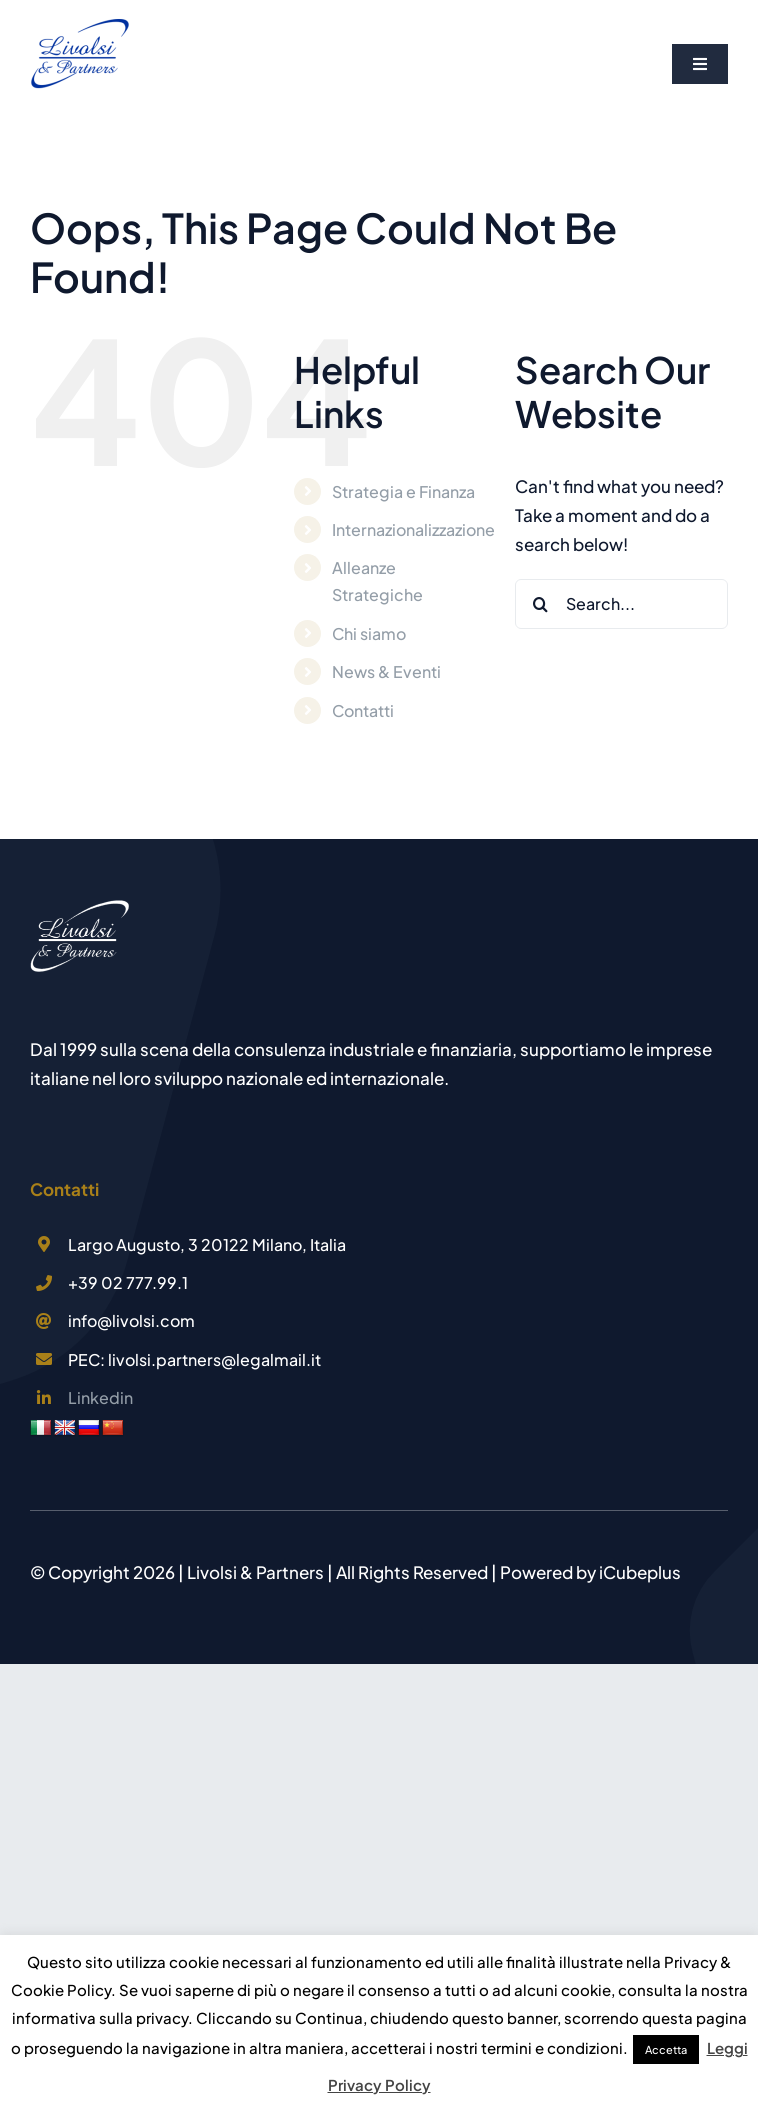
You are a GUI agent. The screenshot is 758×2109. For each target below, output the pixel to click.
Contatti (363, 710)
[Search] (540, 604)
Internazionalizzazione (413, 529)
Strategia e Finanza (403, 491)
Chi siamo (369, 633)
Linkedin (100, 1397)
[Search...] (621, 604)
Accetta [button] (666, 2049)
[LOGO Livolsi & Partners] (80, 907)
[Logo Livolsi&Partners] (80, 23)
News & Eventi (386, 671)
